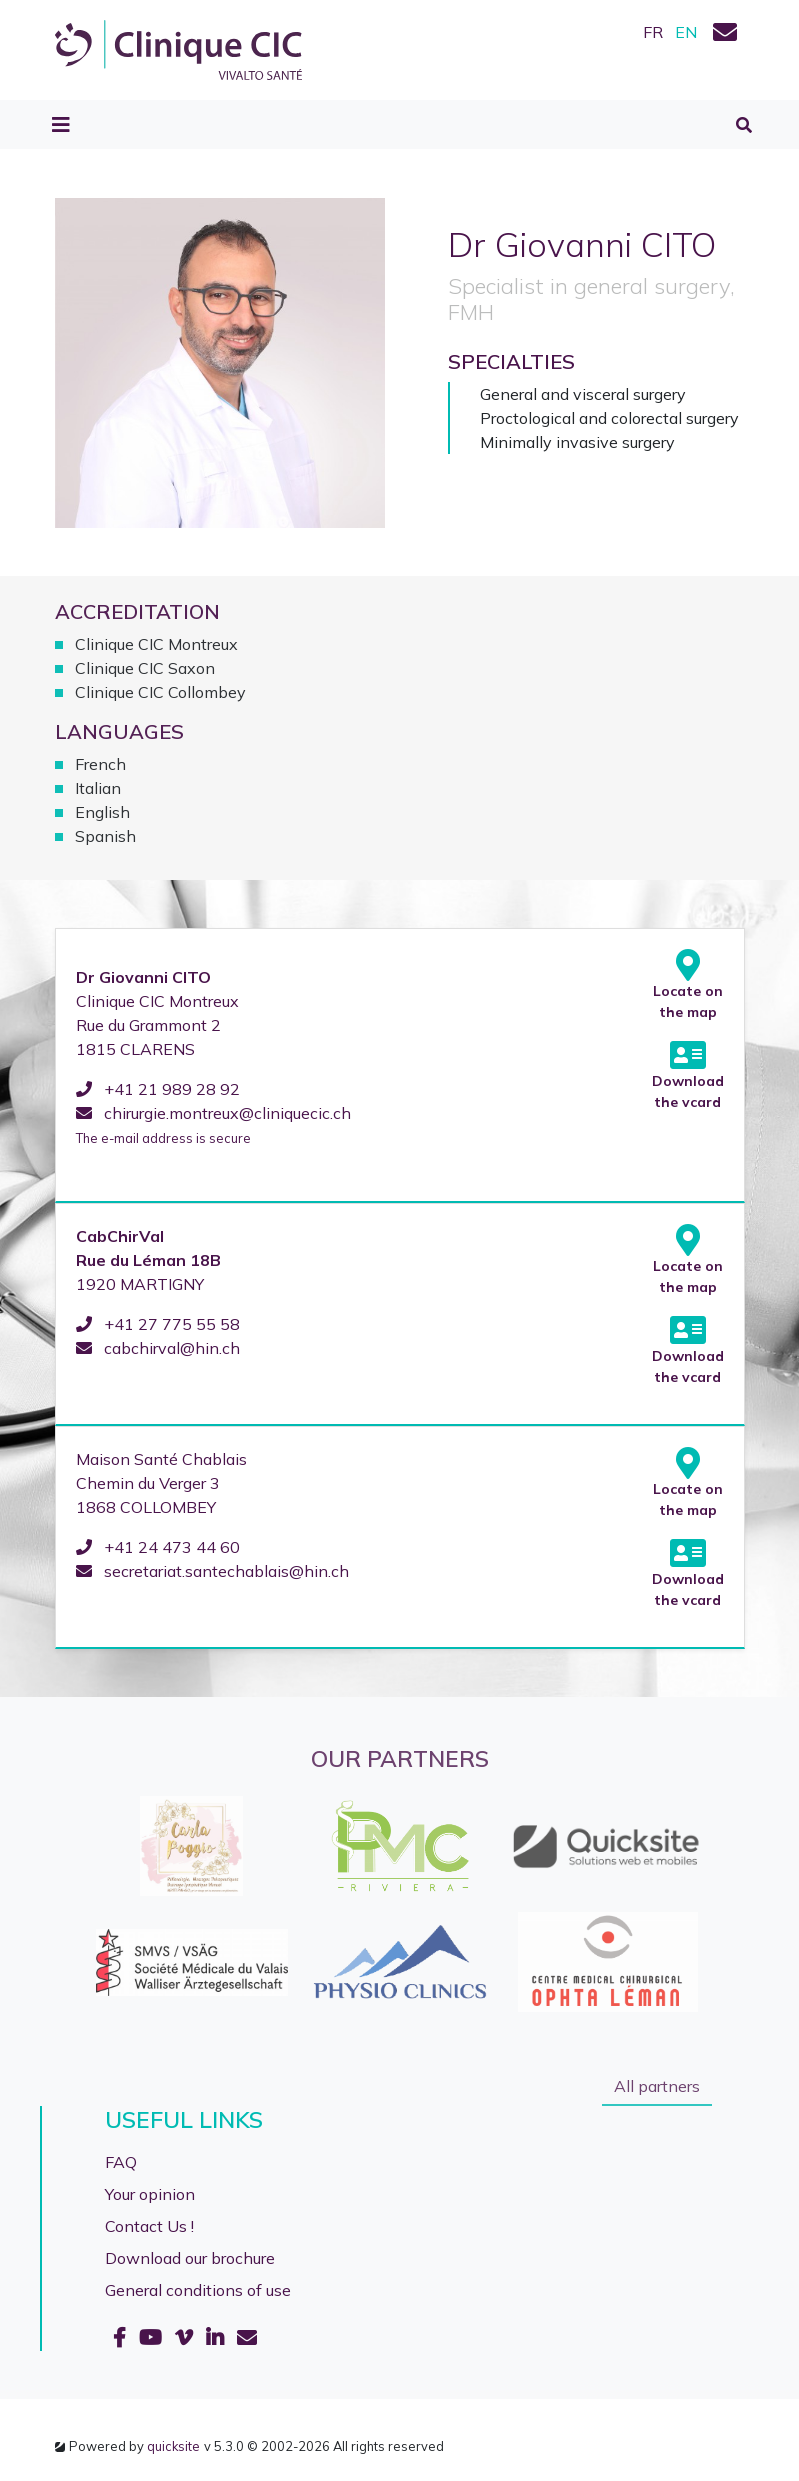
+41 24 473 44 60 (158, 1547)
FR (653, 32)
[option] (400, 1904)
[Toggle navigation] (61, 125)
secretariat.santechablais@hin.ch (212, 1571)
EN (686, 32)
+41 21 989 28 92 (158, 1089)
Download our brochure (190, 2258)
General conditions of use (198, 2290)
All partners (657, 2086)
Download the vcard (688, 1075)
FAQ (121, 2162)
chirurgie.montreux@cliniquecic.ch (213, 1113)
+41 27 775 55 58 (158, 1324)
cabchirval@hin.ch (158, 1348)
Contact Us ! (149, 2226)
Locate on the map (688, 985)
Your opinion (150, 2194)
